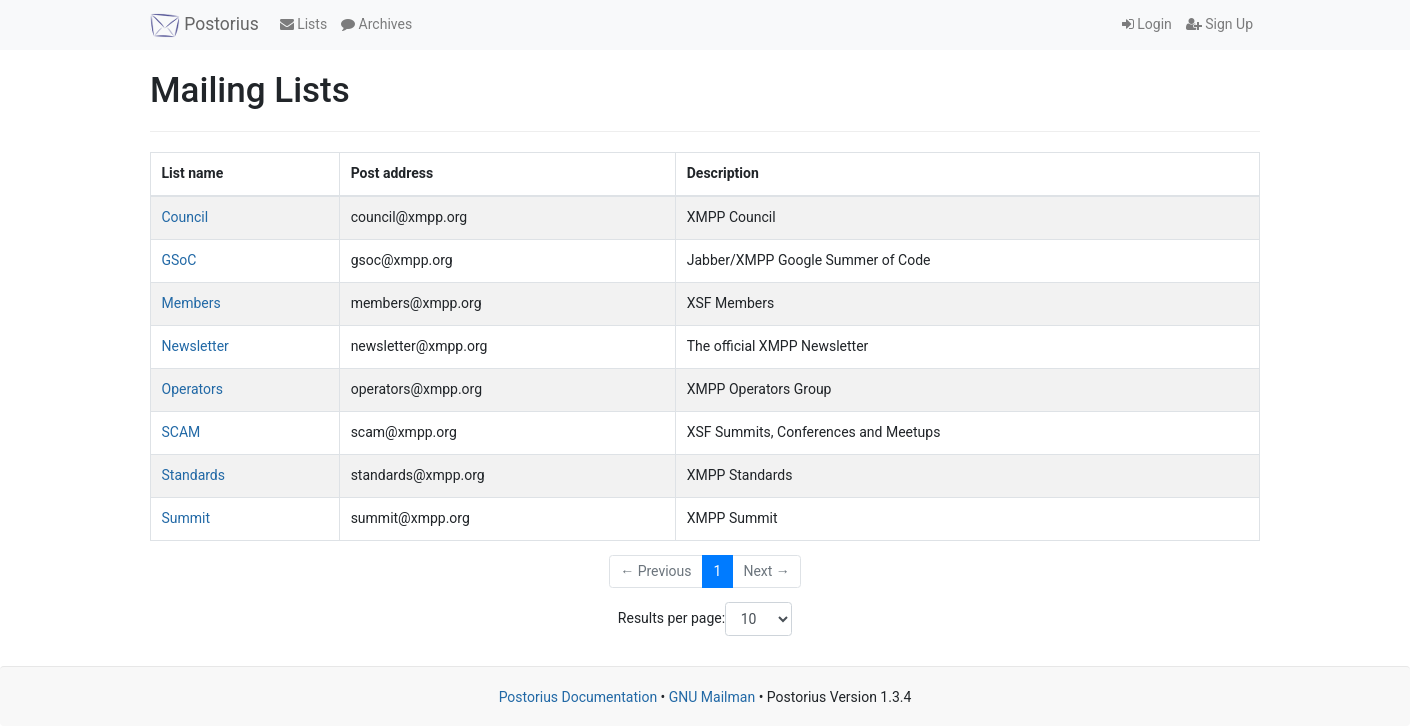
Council (185, 217)
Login (1147, 24)
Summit (186, 518)
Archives (376, 24)
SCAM (181, 432)
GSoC (179, 260)
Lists (303, 24)
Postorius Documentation (578, 697)
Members (191, 303)
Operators (192, 389)
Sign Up (1219, 24)
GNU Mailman (712, 697)
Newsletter (195, 346)
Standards (194, 475)
